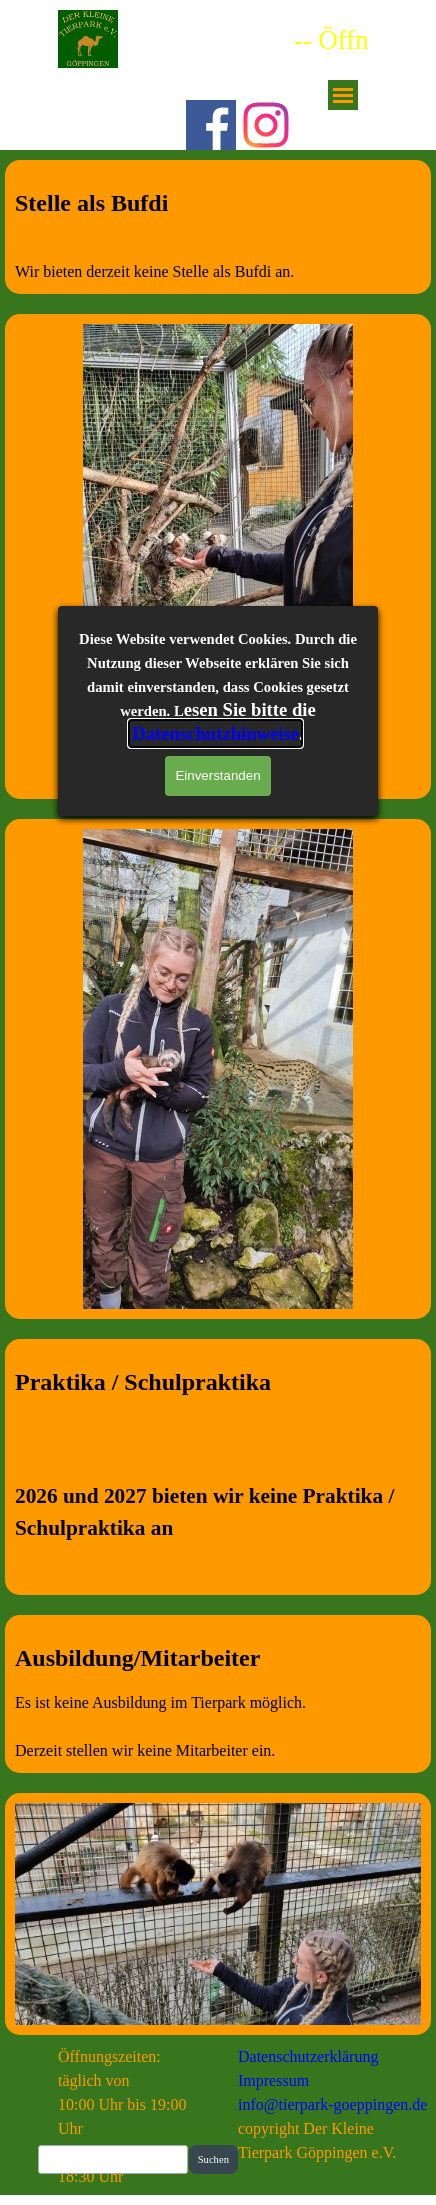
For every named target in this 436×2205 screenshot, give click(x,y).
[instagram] (266, 125)
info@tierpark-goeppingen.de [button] (332, 2104)
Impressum (273, 2080)
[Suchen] (113, 2159)
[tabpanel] (218, 234)
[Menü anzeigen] (343, 95)
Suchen (213, 2159)
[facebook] (211, 125)
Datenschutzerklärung (308, 2056)
